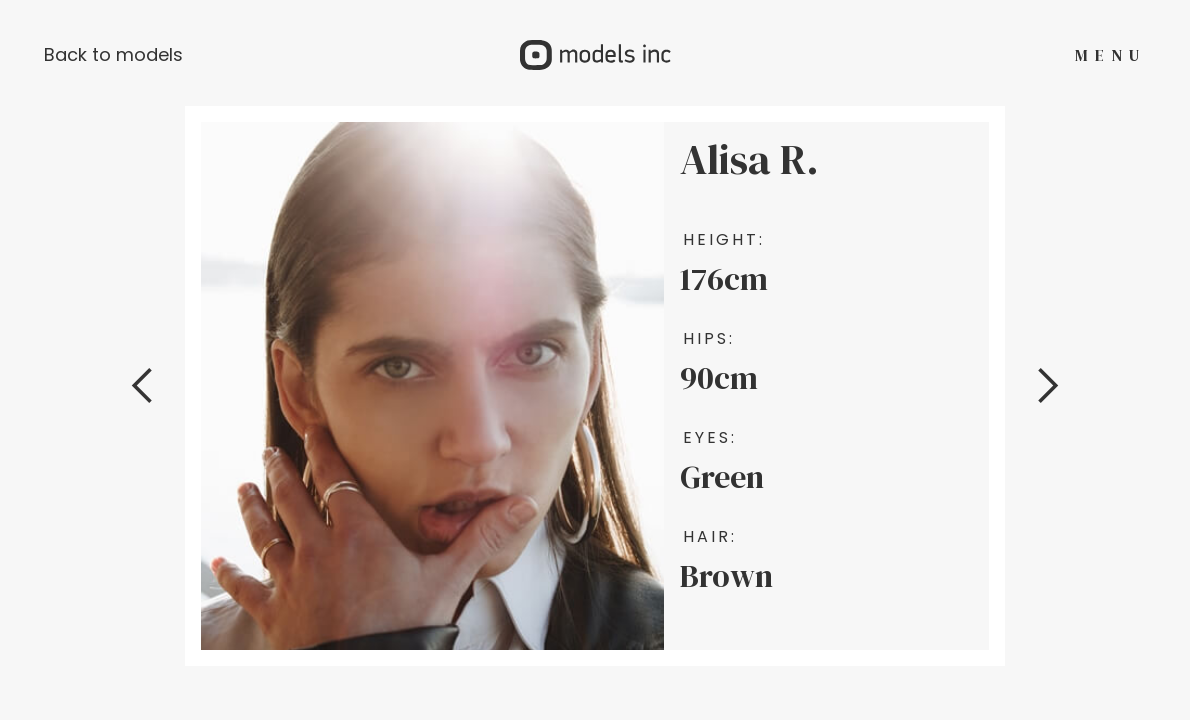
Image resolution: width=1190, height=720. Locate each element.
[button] (143, 386)
